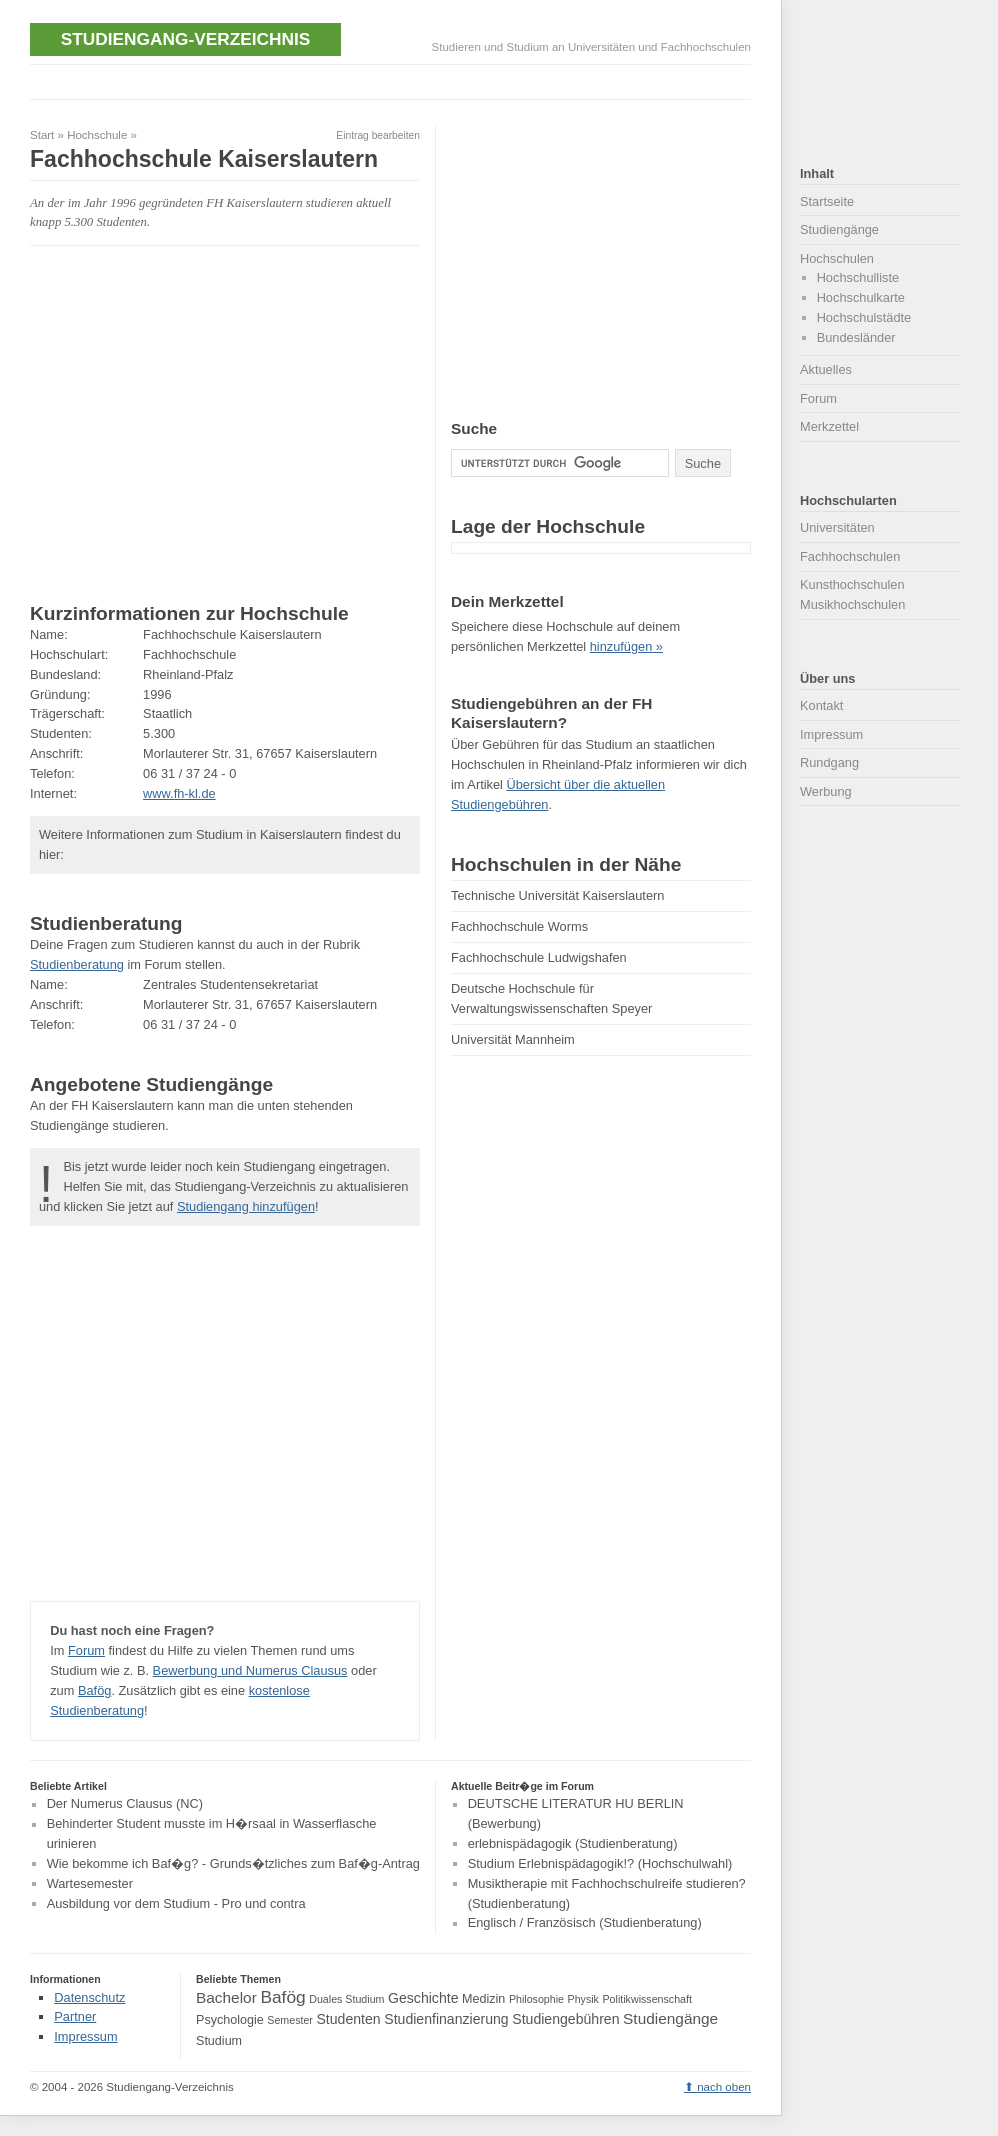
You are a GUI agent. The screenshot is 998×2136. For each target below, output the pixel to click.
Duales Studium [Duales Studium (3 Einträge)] (346, 1999)
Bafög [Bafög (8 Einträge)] (282, 1997)
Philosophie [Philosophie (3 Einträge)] (536, 1999)
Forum (86, 1650)
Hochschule (97, 135)
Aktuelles (826, 369)
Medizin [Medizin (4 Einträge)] (483, 1999)
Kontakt (821, 705)
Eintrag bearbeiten (378, 135)
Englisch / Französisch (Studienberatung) (585, 1923)
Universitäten (837, 527)
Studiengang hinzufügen (246, 1206)
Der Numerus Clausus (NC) (125, 1804)
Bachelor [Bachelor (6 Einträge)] (226, 1997)
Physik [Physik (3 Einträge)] (583, 1999)
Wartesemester (90, 1883)
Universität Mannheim (513, 1039)
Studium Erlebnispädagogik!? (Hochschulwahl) (600, 1863)
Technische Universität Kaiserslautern (557, 895)
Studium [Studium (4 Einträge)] (219, 2041)
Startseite (827, 201)
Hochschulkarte (861, 297)
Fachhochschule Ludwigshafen (539, 957)
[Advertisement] (394, 79)
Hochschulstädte (864, 317)
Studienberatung (77, 964)
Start (42, 135)
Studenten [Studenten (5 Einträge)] (348, 2019)
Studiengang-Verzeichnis (185, 39)
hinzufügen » (626, 646)
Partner (75, 2016)
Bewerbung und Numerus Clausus (250, 1670)
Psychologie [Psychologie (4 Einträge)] (230, 2020)
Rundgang (829, 762)
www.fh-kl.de (179, 793)
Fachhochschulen (850, 556)
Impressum (831, 734)
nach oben (724, 2087)
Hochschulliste (858, 277)
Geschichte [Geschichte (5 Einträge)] (423, 1998)
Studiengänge (839, 229)
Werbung (826, 791)
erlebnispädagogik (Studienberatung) (573, 1843)
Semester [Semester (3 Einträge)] (290, 2020)
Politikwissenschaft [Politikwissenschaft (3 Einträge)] (647, 1999)
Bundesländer (856, 337)
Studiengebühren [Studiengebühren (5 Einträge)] (565, 2019)
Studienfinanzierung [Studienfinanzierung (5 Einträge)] (446, 2019)
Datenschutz (89, 1997)
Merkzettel (829, 426)
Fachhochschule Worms (519, 926)
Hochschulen (837, 258)
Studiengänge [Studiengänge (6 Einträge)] (670, 2018)
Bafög (94, 1690)
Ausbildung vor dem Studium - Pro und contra (176, 1903)
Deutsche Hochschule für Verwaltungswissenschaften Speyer (551, 998)
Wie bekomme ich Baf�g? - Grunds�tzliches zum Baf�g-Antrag (233, 1863)
